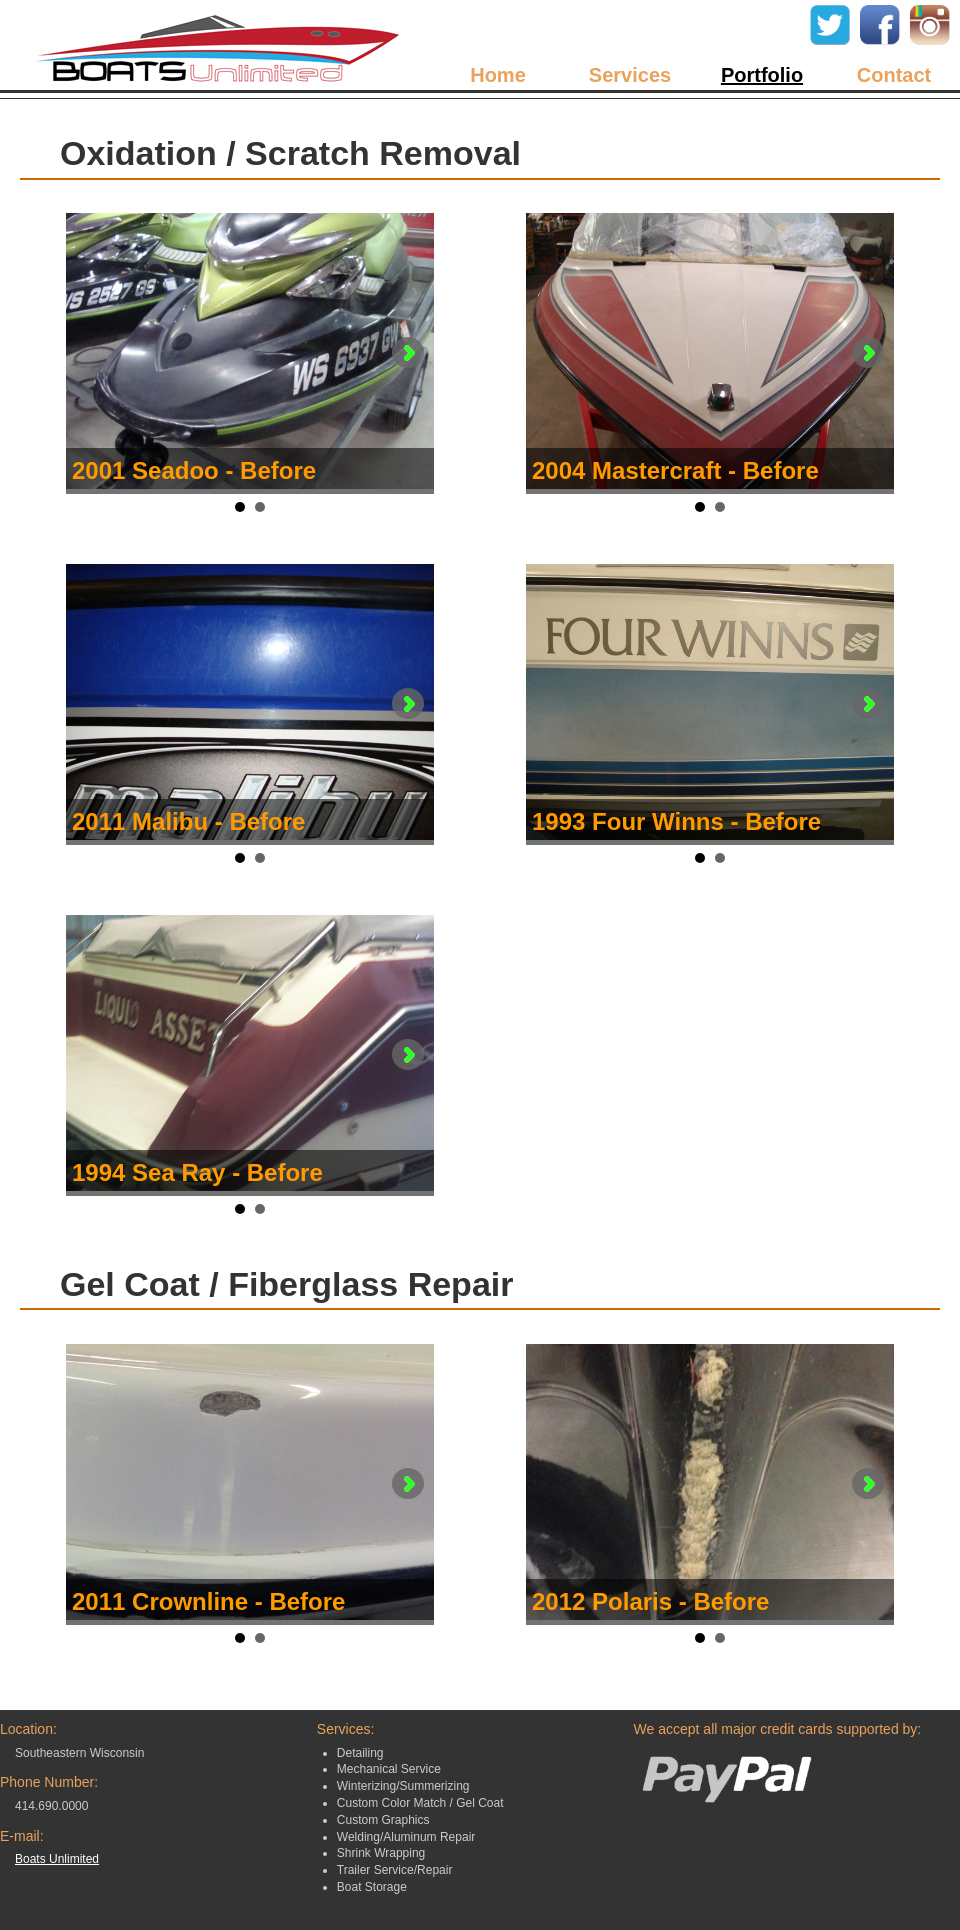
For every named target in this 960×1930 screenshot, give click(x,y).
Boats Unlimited (57, 1859)
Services (630, 75)
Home (498, 75)
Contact (894, 75)
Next (408, 353)
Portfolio (762, 75)
